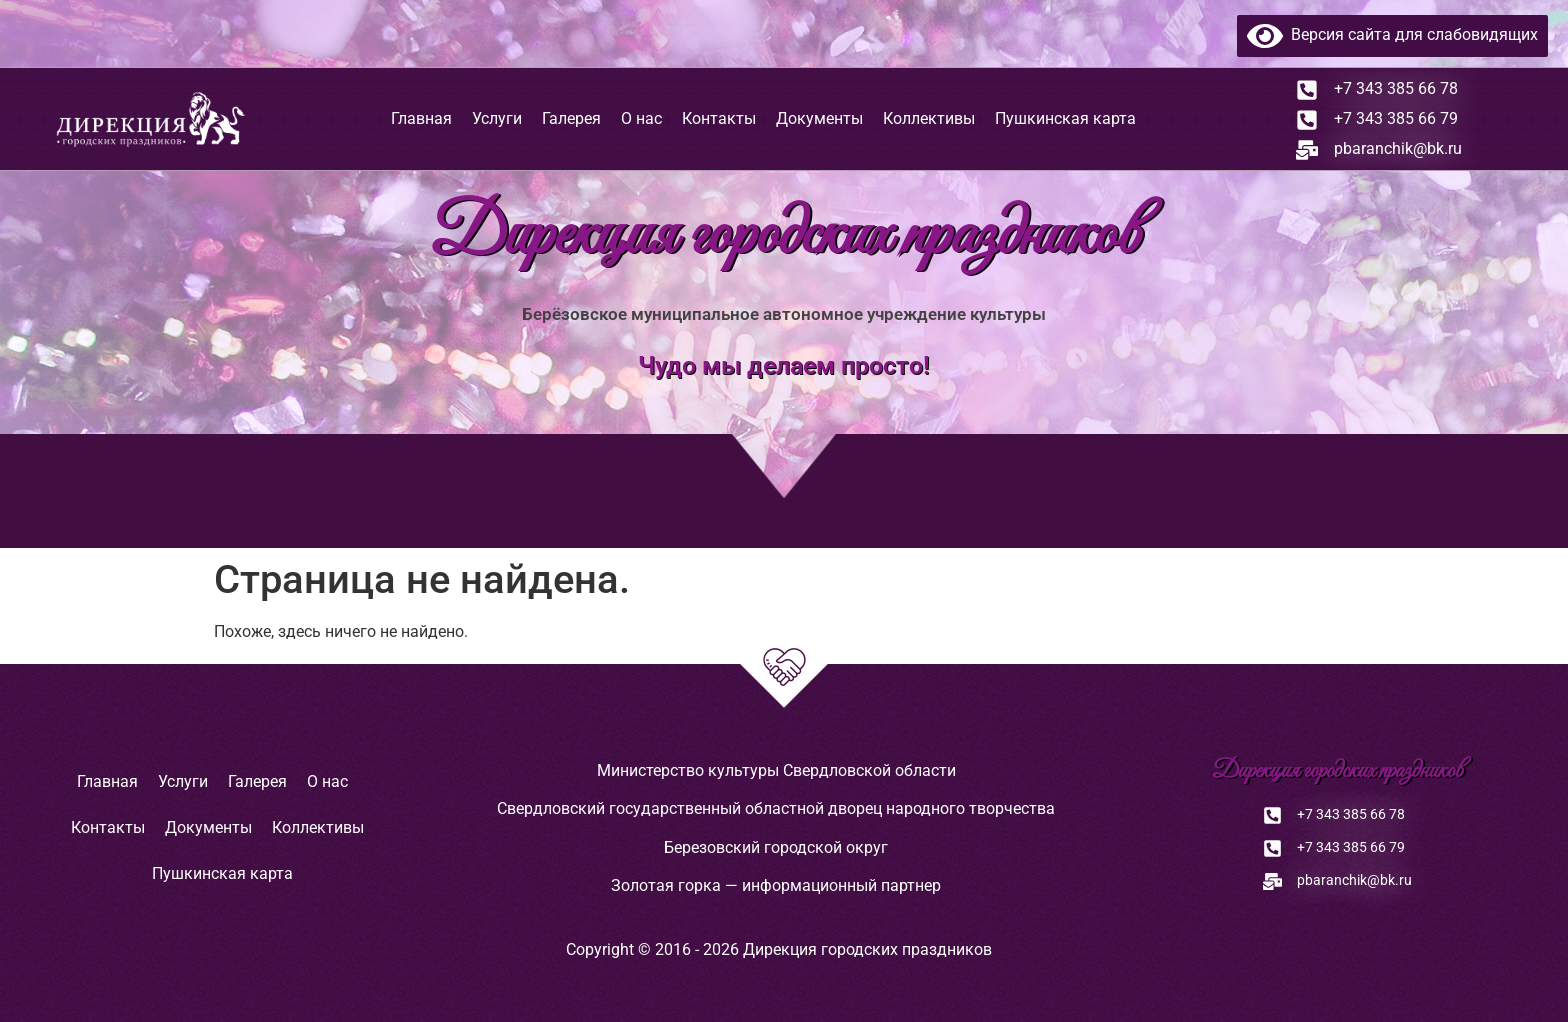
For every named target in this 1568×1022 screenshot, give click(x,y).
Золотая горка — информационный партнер (776, 885)
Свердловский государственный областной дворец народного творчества (776, 808)
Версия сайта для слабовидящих (1392, 34)
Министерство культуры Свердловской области (776, 770)
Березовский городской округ (776, 847)
